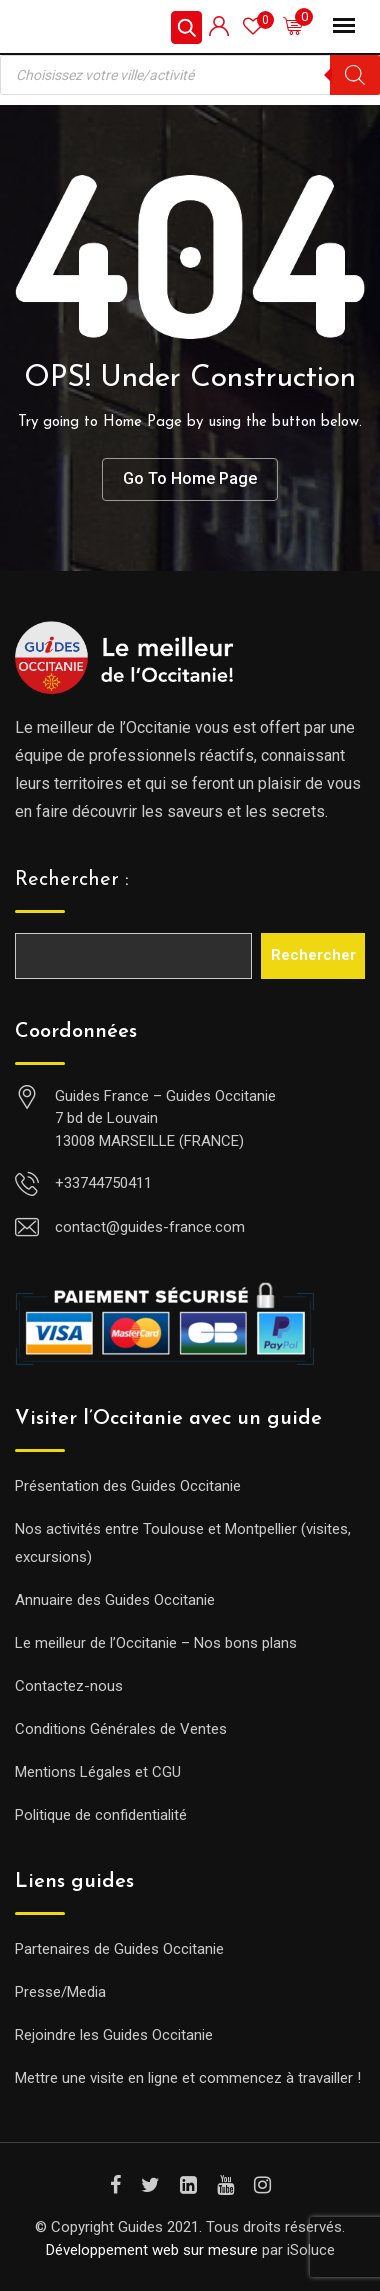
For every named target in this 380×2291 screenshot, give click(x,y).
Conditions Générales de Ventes (121, 1729)
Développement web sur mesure (152, 2250)
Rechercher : (72, 880)
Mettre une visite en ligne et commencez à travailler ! (188, 2078)
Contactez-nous (69, 1686)
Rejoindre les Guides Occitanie (114, 2035)
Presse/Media (60, 1992)
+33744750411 (103, 1183)
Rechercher (313, 955)
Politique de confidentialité (101, 1815)
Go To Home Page (190, 478)
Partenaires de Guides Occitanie (119, 1949)
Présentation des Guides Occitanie (128, 1486)
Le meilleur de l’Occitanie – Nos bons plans (156, 1643)
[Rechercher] (355, 75)
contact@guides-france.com (150, 1227)
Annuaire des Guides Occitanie (115, 1600)
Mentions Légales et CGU (98, 1772)
